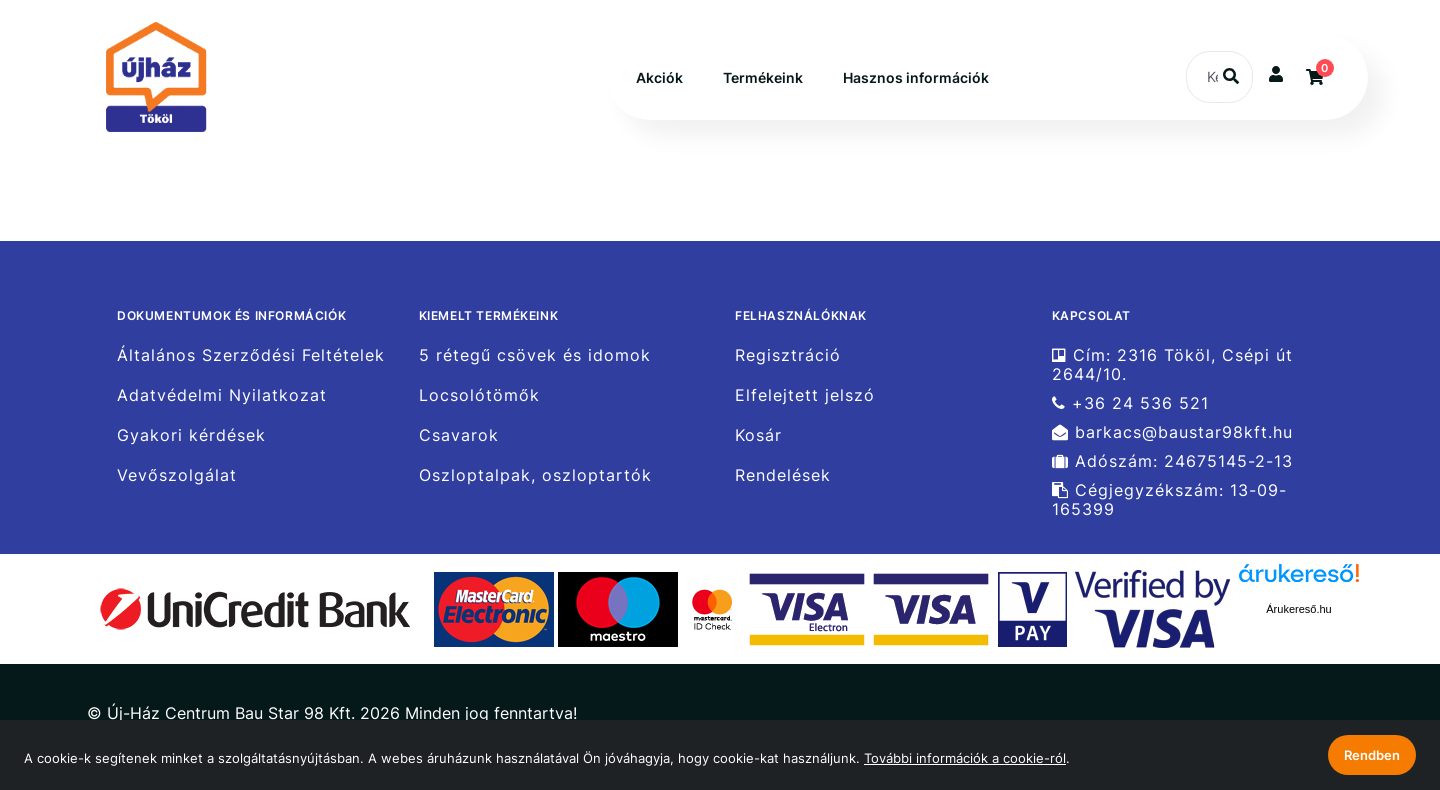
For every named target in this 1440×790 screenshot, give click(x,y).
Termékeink (763, 77)
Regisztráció (788, 355)
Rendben (1372, 755)
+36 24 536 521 (1130, 403)
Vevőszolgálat (177, 475)
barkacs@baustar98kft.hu (1172, 432)
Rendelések (783, 475)
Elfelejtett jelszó (805, 395)
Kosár (758, 435)
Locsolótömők (479, 395)
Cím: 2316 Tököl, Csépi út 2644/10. (1172, 364)
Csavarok (459, 435)
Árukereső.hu (1298, 609)
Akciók (659, 77)
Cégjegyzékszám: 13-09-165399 (1169, 500)
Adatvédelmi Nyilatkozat (222, 395)
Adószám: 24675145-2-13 (1172, 461)
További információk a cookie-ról (965, 758)
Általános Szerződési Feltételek (251, 355)
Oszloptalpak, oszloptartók (535, 475)
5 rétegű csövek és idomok (535, 355)
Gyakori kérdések (191, 435)
